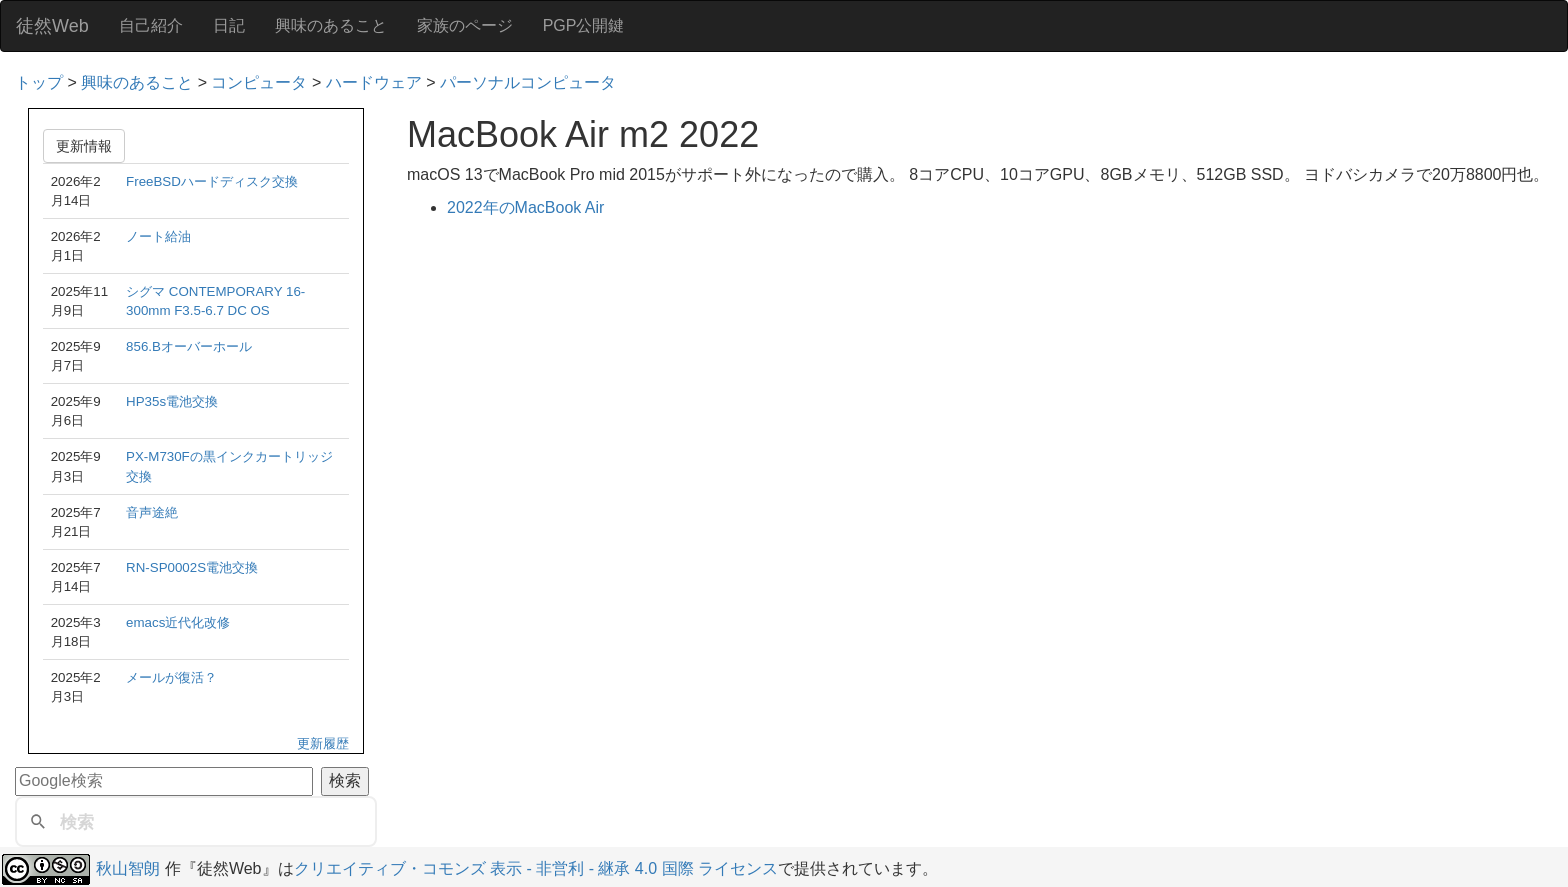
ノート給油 (158, 236)
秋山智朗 (128, 868)
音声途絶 (152, 512)
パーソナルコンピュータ (528, 82)
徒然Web (52, 26)
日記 (229, 25)
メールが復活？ (171, 677)
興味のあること (331, 25)
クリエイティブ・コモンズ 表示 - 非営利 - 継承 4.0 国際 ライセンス (536, 868)
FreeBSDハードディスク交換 (212, 181)
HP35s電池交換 (172, 401)
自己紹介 (151, 25)
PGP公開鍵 (584, 25)
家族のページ (465, 25)
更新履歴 (323, 743)
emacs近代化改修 (178, 622)
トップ (39, 82)
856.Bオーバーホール (189, 346)
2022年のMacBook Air (525, 207)
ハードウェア (374, 82)
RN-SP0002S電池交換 (192, 567)
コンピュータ (259, 82)
